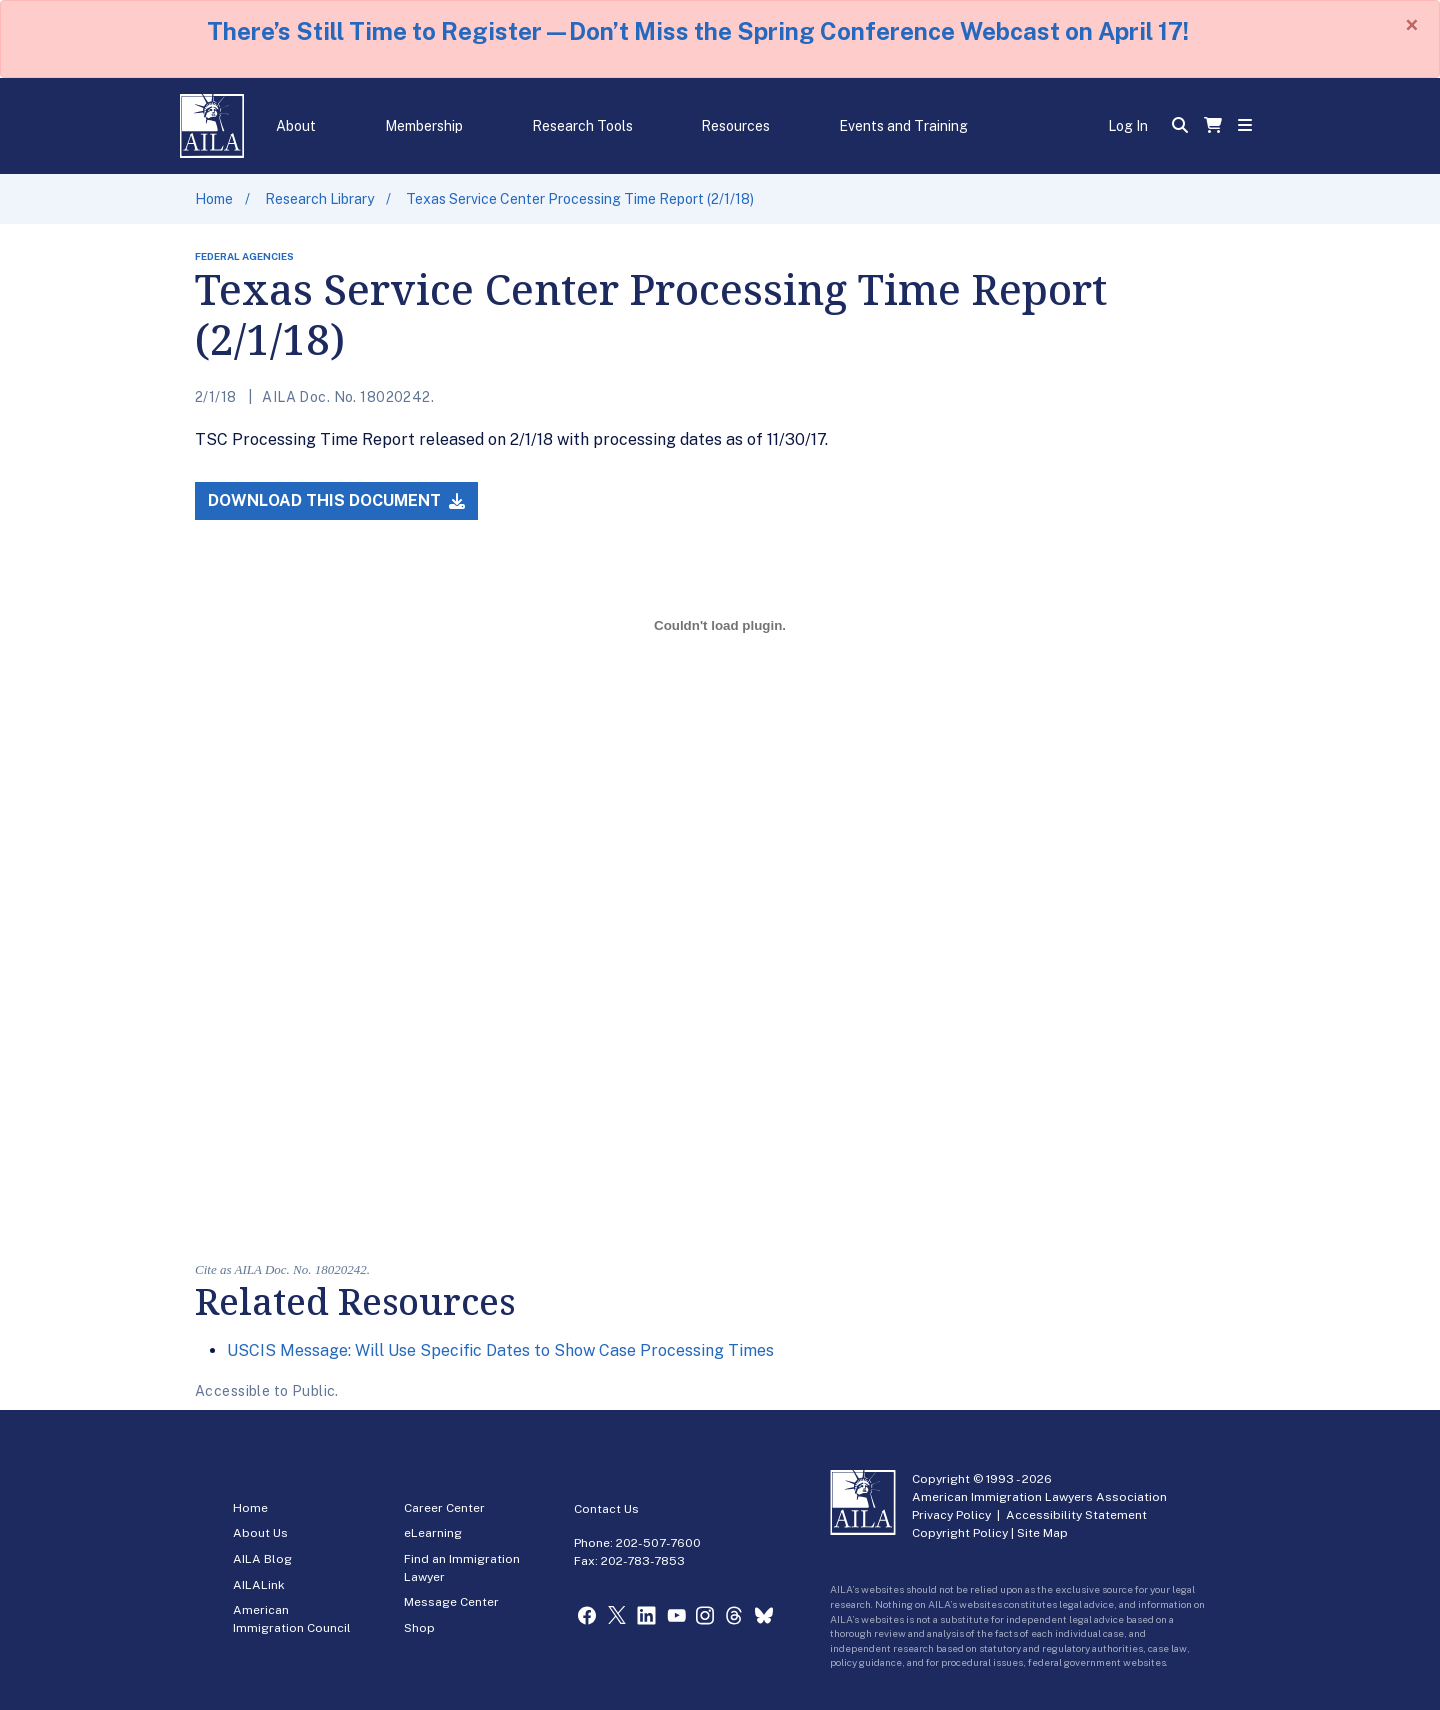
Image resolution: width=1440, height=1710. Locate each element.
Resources (735, 126)
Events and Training (903, 126)
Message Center (451, 1602)
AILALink (259, 1585)
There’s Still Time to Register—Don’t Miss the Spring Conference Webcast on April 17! (698, 31)
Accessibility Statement (1076, 1515)
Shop (419, 1628)
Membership (424, 126)
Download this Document (336, 500)
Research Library (319, 199)
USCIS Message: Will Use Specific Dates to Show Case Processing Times (500, 1350)
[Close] (1412, 25)
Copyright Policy (960, 1533)
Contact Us (606, 1509)
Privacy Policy (951, 1515)
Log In (1128, 126)
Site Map (1042, 1533)
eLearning (433, 1533)
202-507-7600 (658, 1543)
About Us (260, 1533)
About (296, 126)
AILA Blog (262, 1559)
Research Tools (582, 126)
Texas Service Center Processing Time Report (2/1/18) (580, 199)
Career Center (444, 1508)
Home (214, 199)
